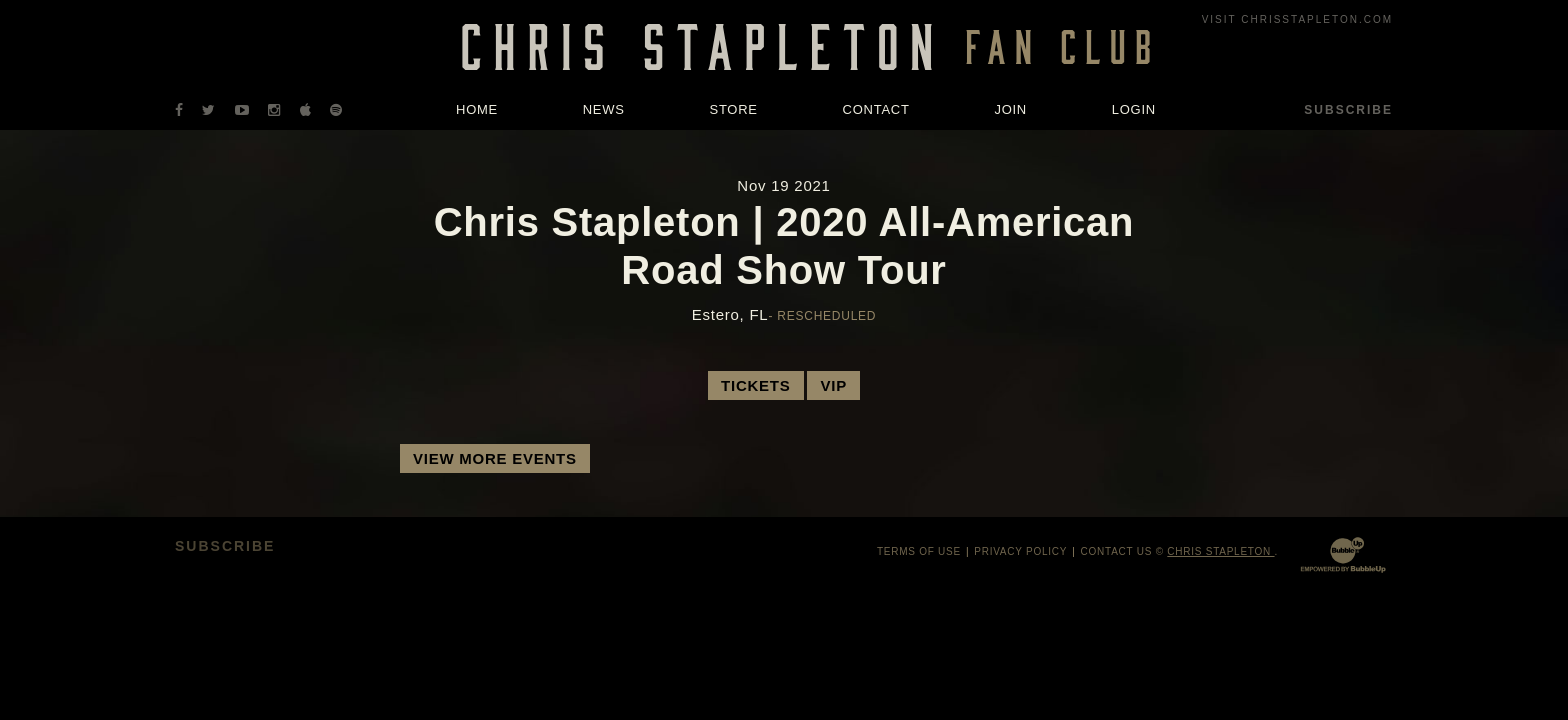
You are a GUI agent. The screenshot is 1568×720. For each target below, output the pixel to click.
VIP (833, 385)
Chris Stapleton (1220, 551)
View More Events (495, 458)
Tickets (755, 385)
